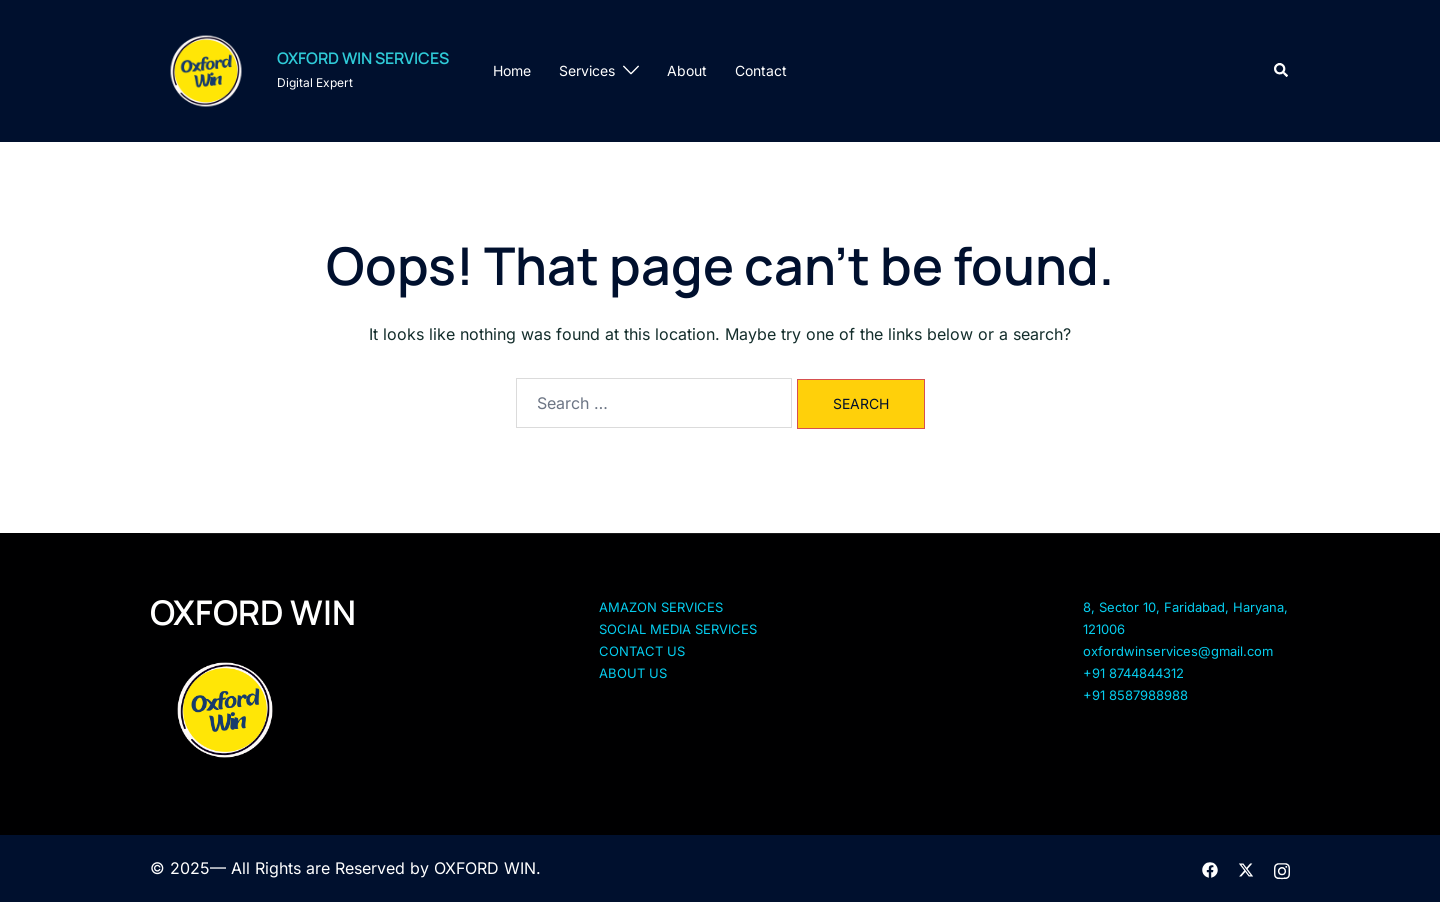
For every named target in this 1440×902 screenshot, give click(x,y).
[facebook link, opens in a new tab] (1210, 868)
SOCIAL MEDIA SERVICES (678, 629)
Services (587, 70)
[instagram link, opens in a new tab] (1282, 868)
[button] (1282, 71)
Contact (761, 70)
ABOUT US (633, 673)
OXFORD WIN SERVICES (363, 58)
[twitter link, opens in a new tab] (1246, 868)
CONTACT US (642, 651)
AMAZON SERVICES (661, 607)
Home (512, 70)
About (687, 70)
